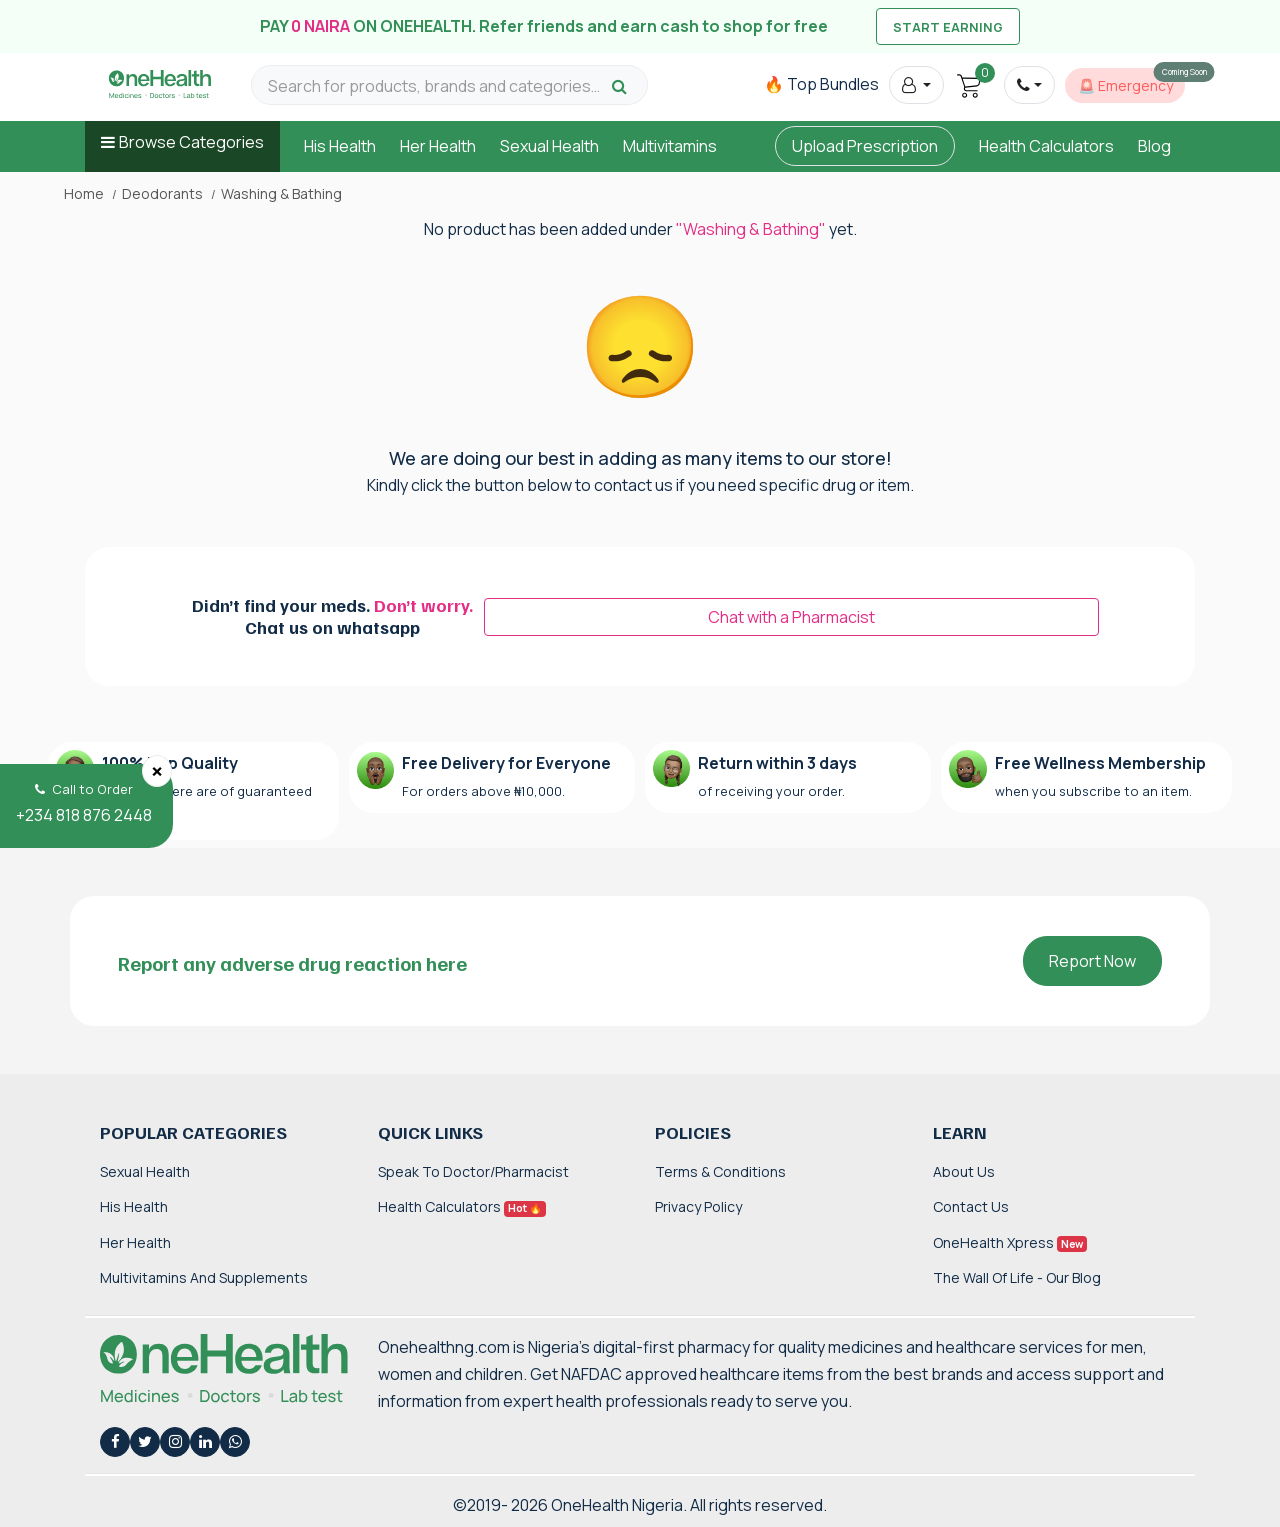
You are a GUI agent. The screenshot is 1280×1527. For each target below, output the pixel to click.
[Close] (157, 771)
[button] (916, 85)
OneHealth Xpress (1010, 1242)
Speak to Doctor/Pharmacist (473, 1171)
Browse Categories (191, 142)
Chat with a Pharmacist (791, 617)
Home (84, 194)
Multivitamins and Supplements (204, 1277)
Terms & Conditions (720, 1171)
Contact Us (971, 1206)
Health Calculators (1046, 146)
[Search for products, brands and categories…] (437, 86)
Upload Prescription (865, 146)
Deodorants (162, 194)
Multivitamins (670, 146)
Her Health (438, 146)
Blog (1154, 146)
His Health (340, 146)
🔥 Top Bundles (821, 84)
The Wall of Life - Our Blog (1017, 1277)
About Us (964, 1171)
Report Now (1092, 961)
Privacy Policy (698, 1206)
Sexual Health (549, 146)
